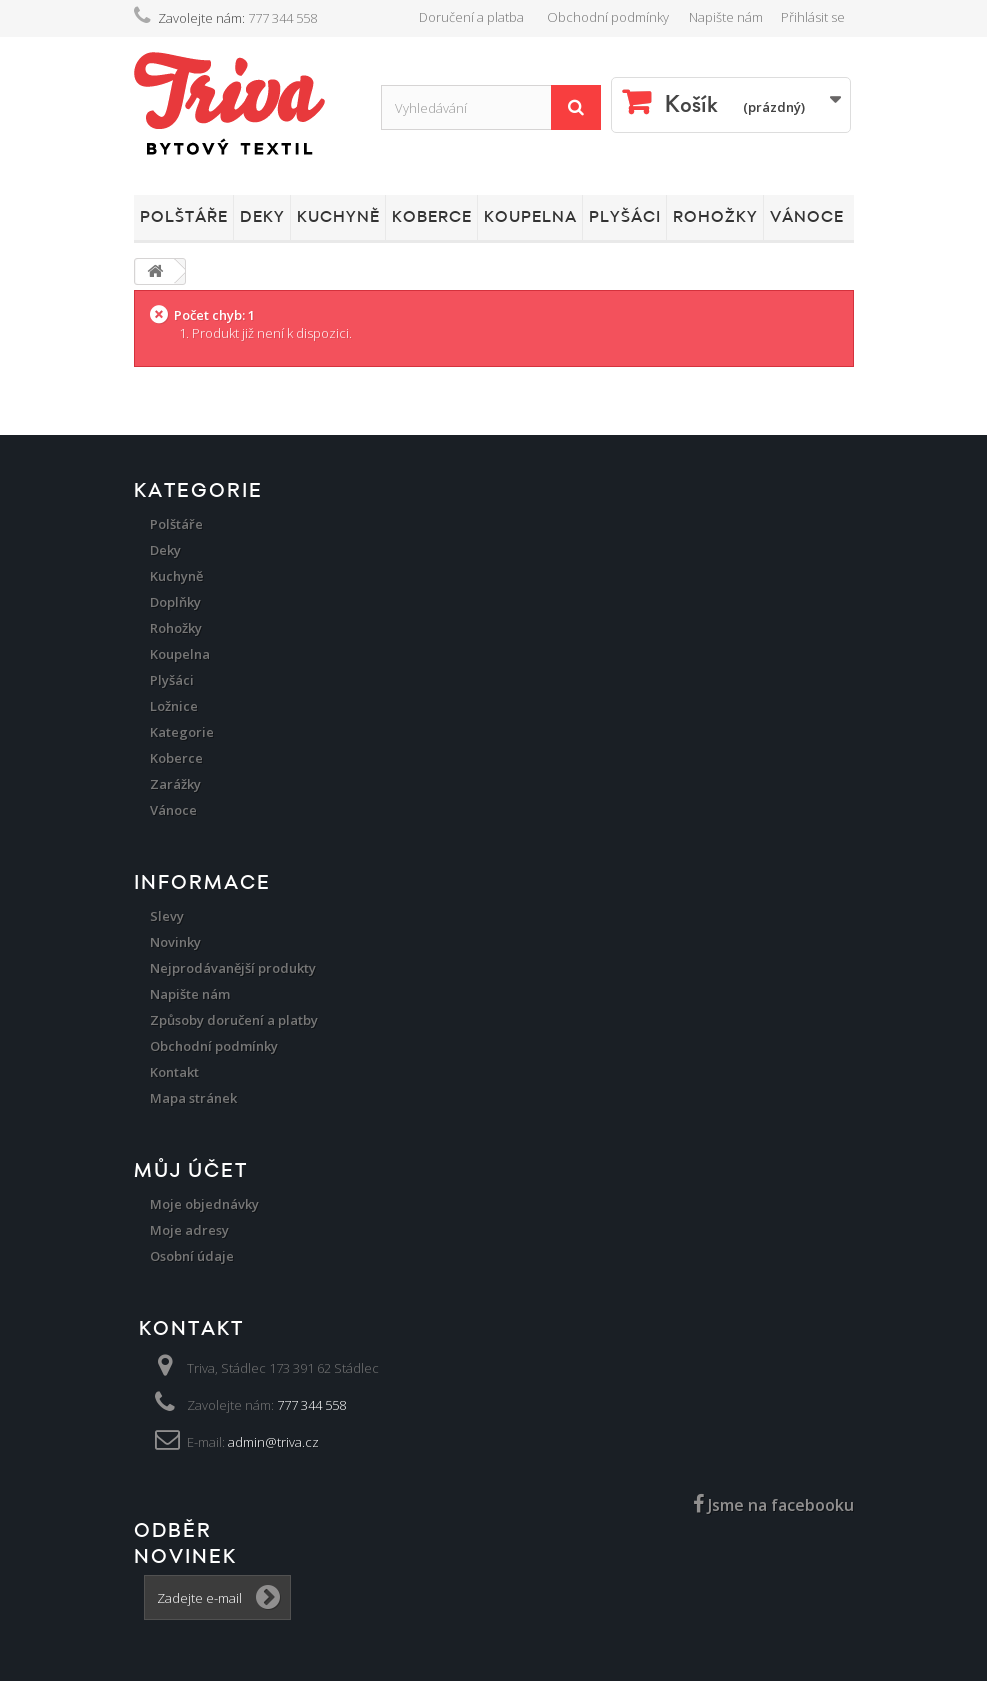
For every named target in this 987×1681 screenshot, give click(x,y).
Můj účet (191, 1171)
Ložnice (174, 706)
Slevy (167, 916)
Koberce (432, 217)
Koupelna (530, 217)
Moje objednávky (204, 1204)
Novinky (175, 942)
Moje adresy (189, 1230)
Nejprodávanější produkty (233, 968)
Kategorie (182, 732)
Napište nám (726, 17)
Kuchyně (338, 217)
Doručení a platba (471, 17)
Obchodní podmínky (608, 17)
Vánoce (807, 217)
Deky (262, 217)
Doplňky (175, 602)
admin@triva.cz (273, 1442)
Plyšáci (625, 217)
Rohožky (715, 217)
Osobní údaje (192, 1256)
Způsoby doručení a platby (234, 1020)
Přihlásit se (813, 17)
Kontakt (174, 1072)
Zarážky (175, 784)
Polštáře (184, 217)
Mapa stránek (193, 1098)
